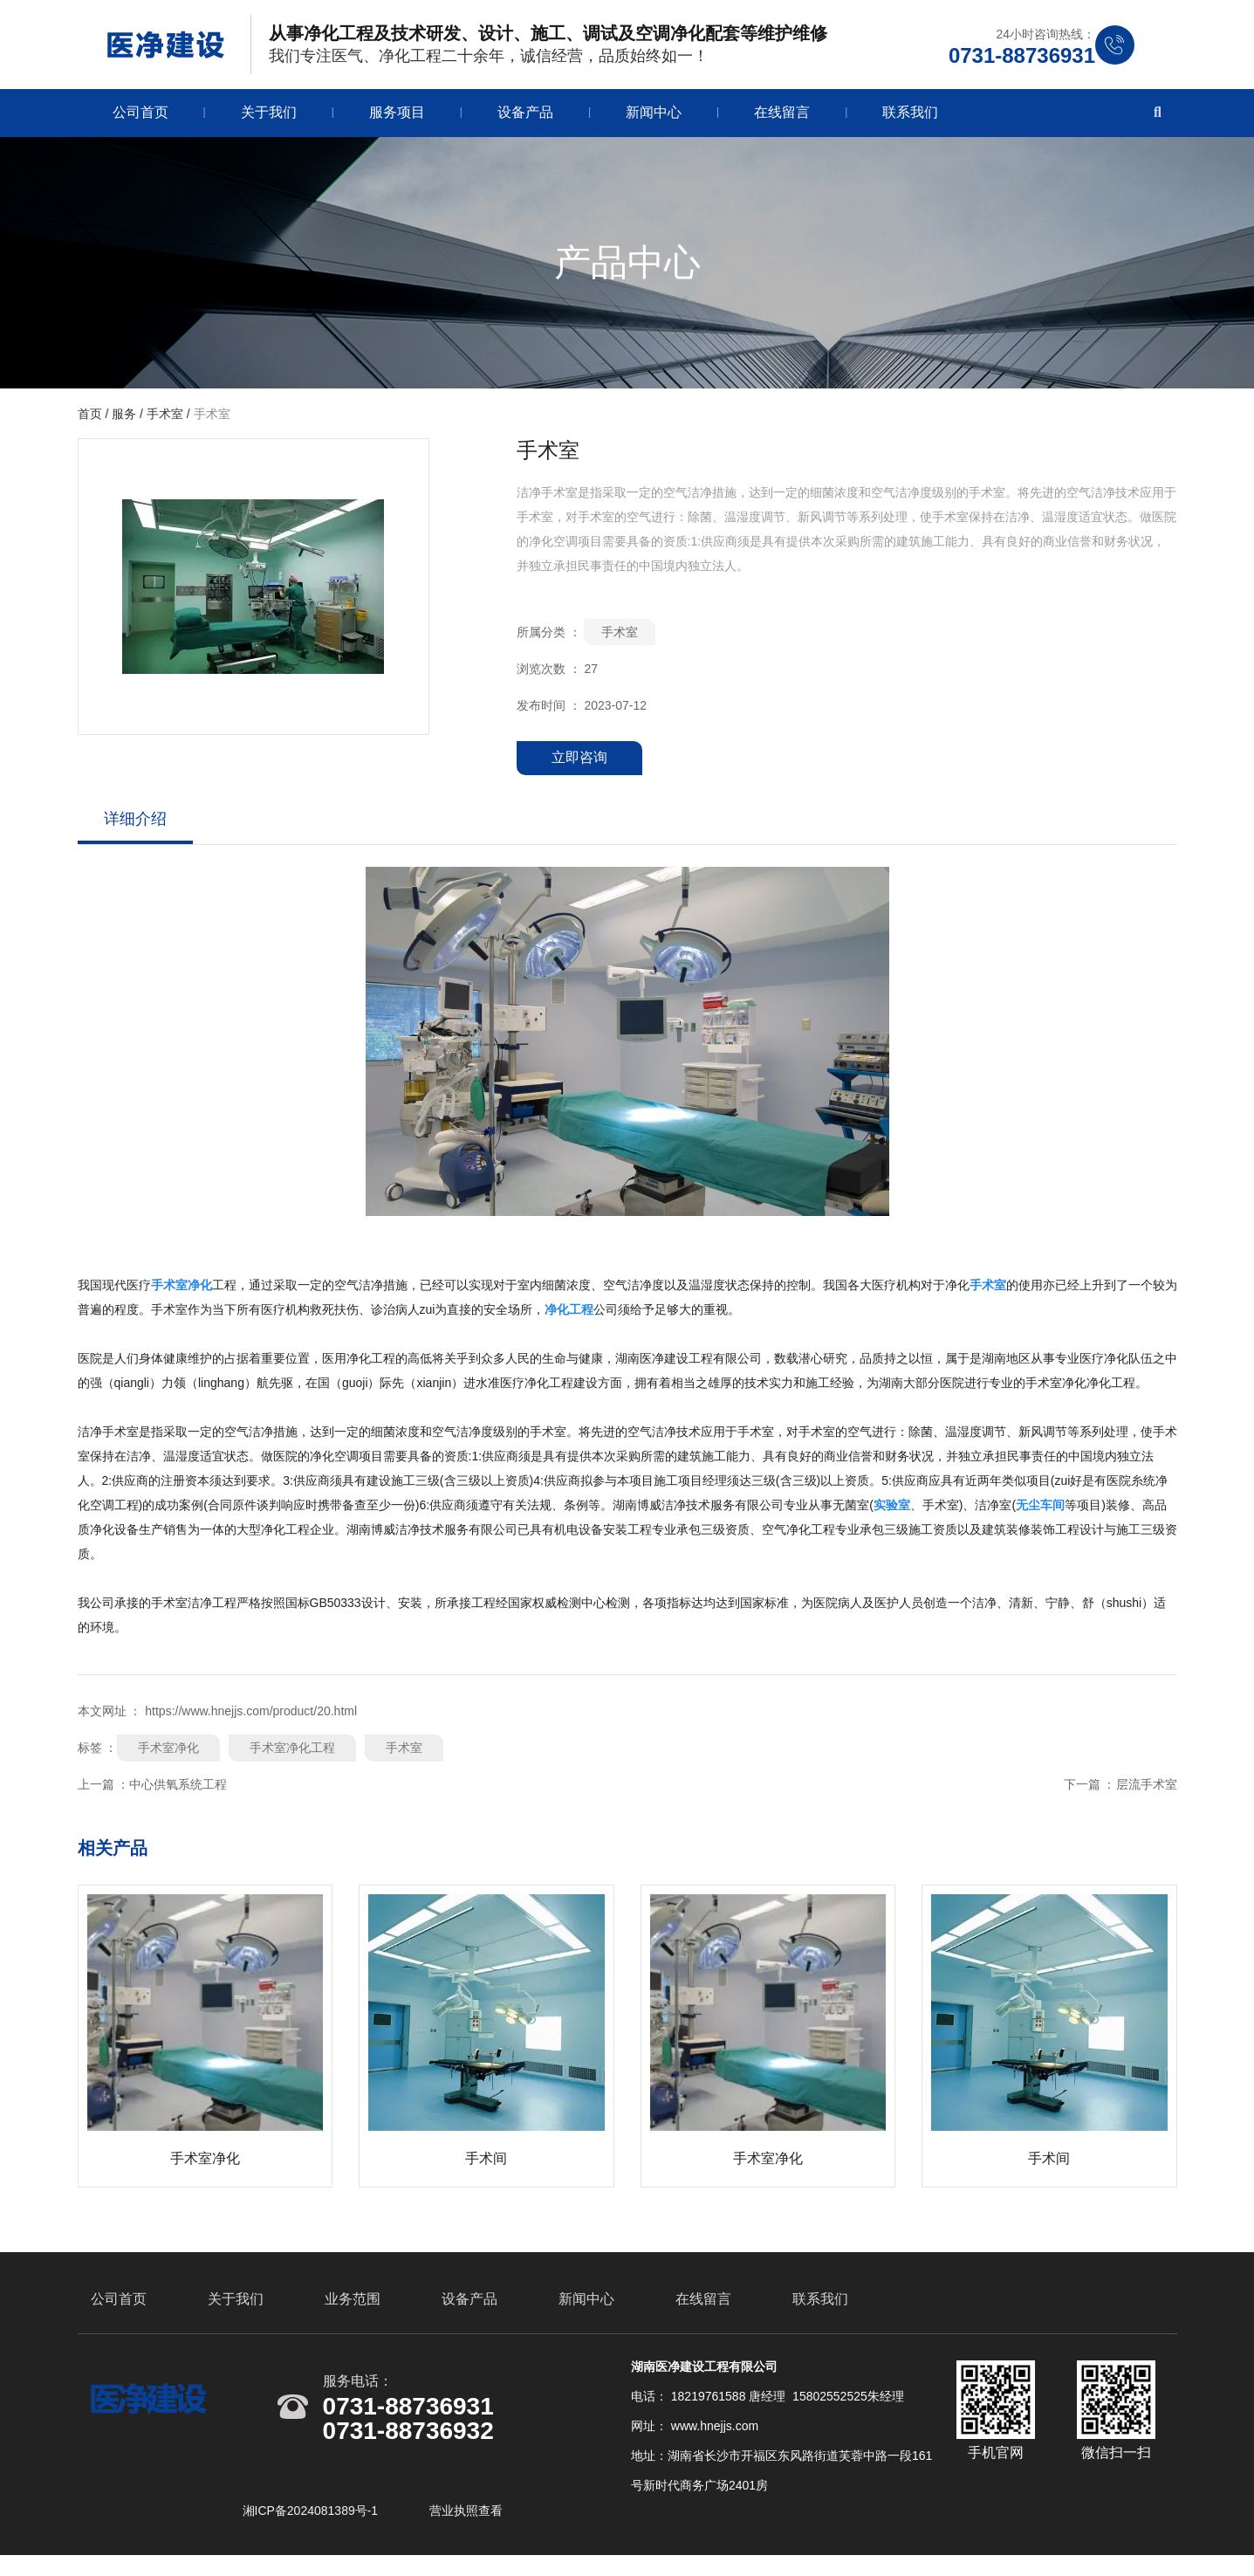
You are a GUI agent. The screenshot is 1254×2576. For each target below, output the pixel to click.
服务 (124, 420)
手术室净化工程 (292, 1754)
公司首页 (140, 118)
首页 (92, 420)
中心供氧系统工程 (178, 1790)
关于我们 (269, 118)
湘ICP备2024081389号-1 (312, 2526)
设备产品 (525, 118)
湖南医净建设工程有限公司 (688, 1364)
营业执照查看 (466, 2526)
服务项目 (397, 118)
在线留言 (782, 118)
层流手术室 (1146, 1790)
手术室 (165, 420)
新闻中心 (654, 118)
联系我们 (910, 118)
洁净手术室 (108, 1438)
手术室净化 (168, 1754)
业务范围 (352, 2314)
